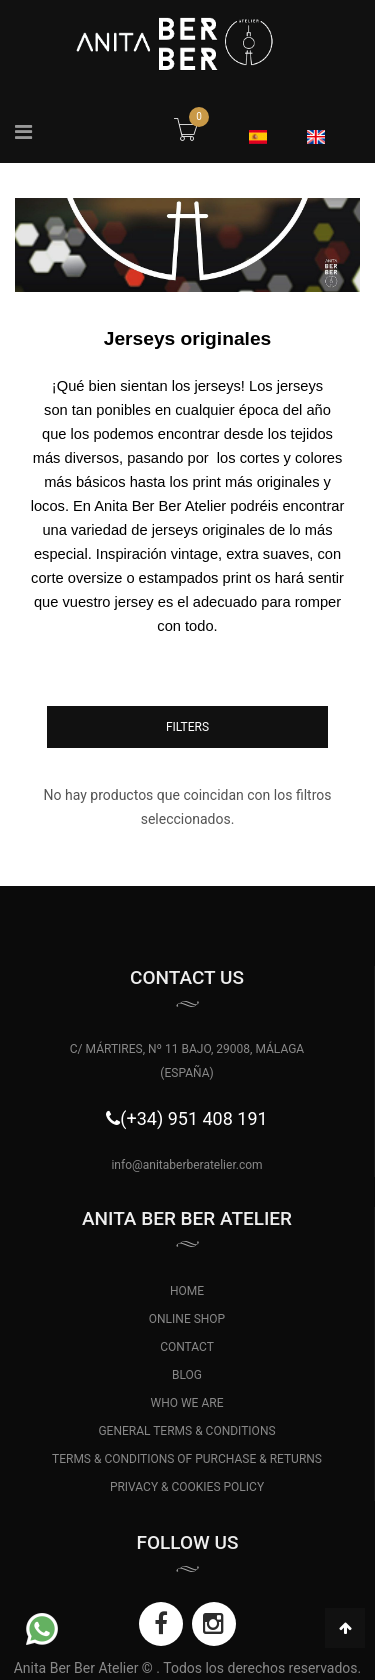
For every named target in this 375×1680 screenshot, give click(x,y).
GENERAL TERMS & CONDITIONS (186, 1431)
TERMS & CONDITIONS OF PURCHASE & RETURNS (187, 1459)
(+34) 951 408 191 (193, 1118)
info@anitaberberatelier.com (186, 1165)
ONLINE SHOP (187, 1319)
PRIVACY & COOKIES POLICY (187, 1487)
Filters (187, 727)
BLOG (187, 1375)
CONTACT (187, 1347)
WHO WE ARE (187, 1403)
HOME (187, 1291)
